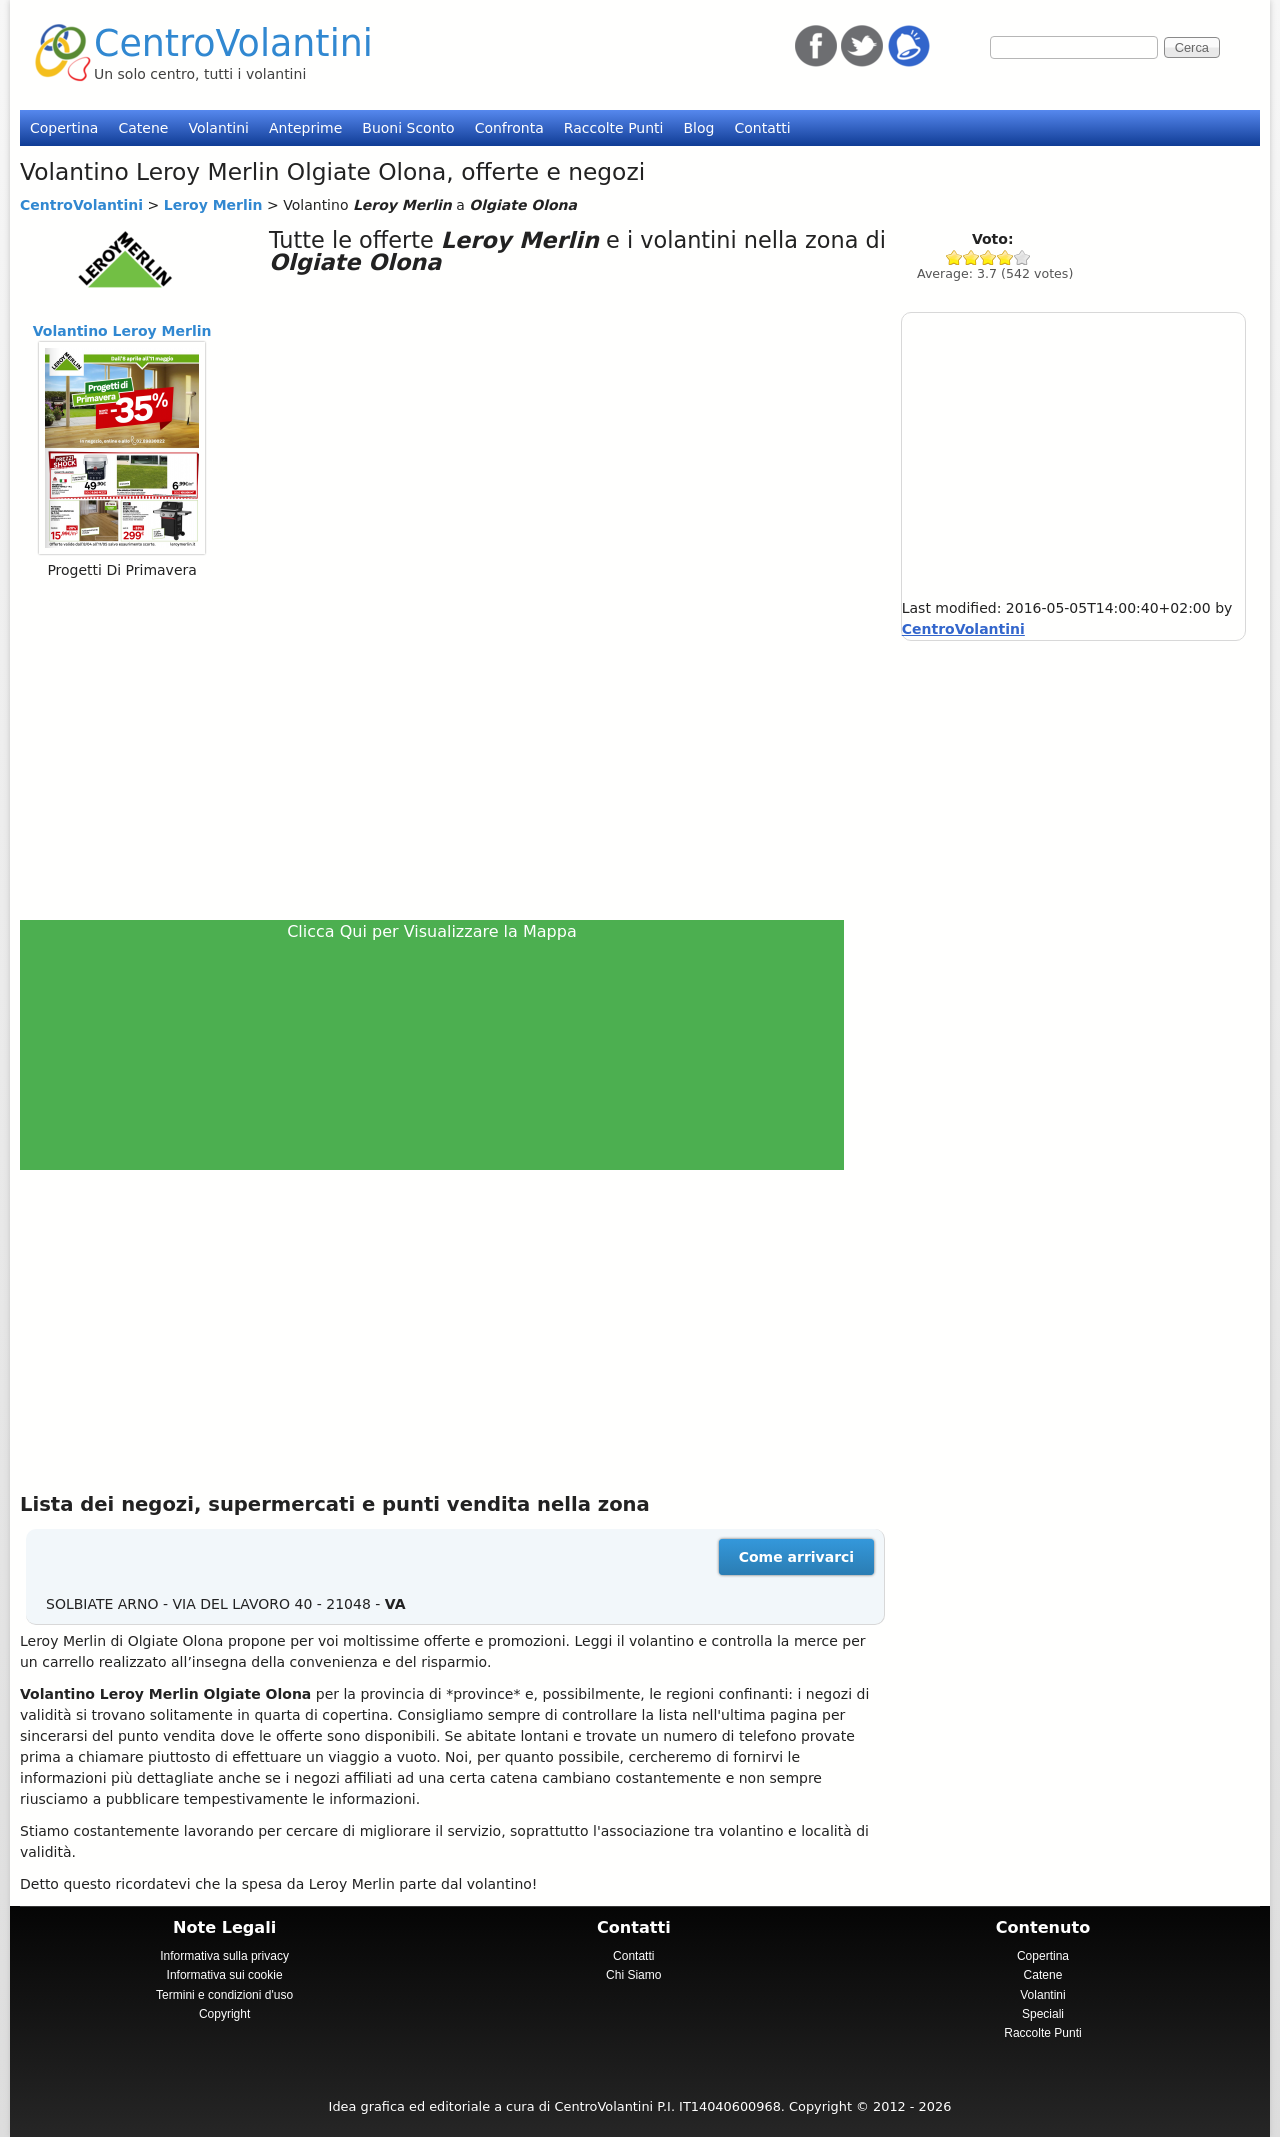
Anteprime (305, 128)
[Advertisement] (440, 749)
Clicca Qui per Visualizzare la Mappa (432, 931)
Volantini (218, 128)
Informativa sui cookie (225, 1975)
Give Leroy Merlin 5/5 (1022, 257)
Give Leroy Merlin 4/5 (1005, 257)
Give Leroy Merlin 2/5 (971, 257)
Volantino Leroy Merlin (122, 331)
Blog (698, 128)
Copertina (64, 128)
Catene (143, 128)
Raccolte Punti (614, 128)
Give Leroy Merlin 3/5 (988, 257)
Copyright (224, 2014)
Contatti (762, 128)
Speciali (1043, 2014)
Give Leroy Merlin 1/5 (954, 257)
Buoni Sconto (408, 128)
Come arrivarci (796, 1557)
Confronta (509, 128)
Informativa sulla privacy (224, 1956)
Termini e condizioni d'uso (224, 1995)
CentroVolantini (233, 43)
